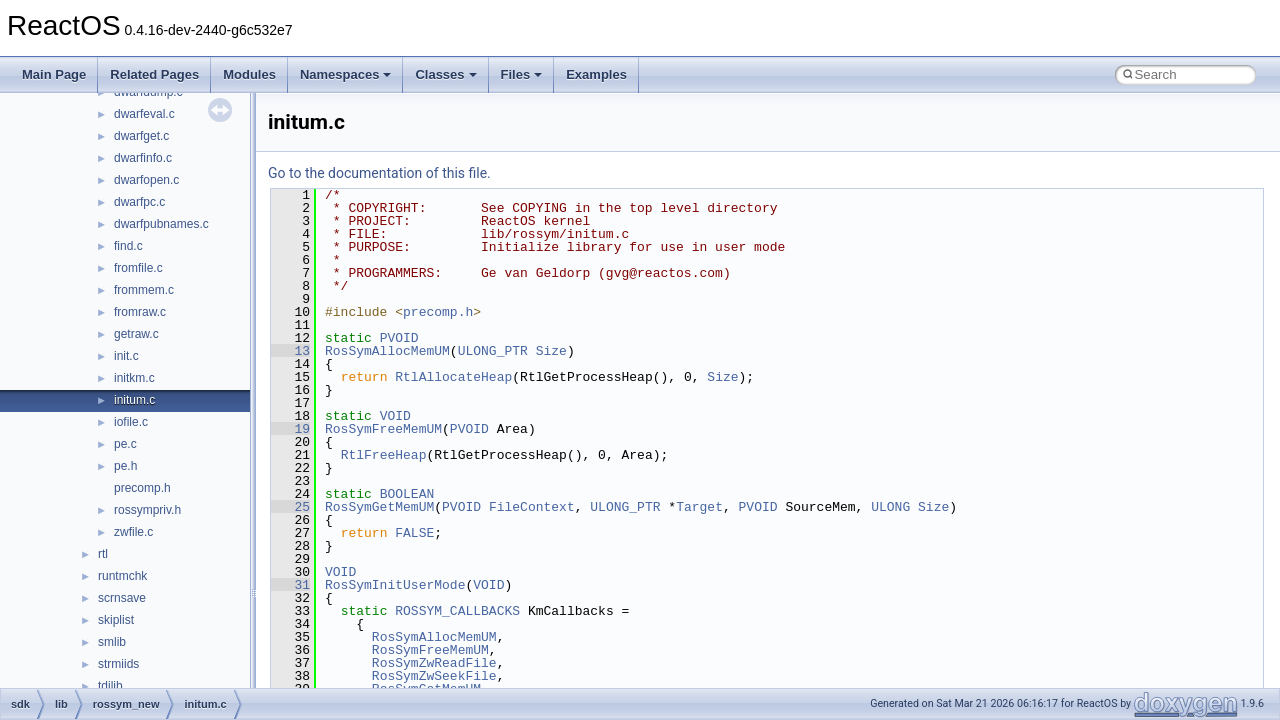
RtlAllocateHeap (453, 377)
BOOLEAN (407, 494)
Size (551, 351)
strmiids (118, 664)
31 (290, 585)
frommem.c (144, 290)
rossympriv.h (147, 510)
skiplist (116, 620)
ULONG (890, 507)
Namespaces (346, 74)
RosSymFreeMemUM (383, 429)
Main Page (54, 74)
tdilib (110, 686)
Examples (596, 74)
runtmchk (122, 576)
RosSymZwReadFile (434, 663)
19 (290, 429)
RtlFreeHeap (384, 455)
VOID (395, 416)
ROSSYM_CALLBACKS (457, 611)
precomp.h (142, 488)
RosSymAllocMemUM (387, 351)
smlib (112, 642)
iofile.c (131, 422)
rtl (103, 554)
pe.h (125, 466)
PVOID (399, 338)
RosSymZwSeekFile (434, 676)
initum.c (134, 400)
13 (290, 351)
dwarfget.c (141, 136)
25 (290, 507)
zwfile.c (133, 532)
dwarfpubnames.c (161, 224)
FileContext (532, 507)
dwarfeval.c (144, 114)
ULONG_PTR (493, 351)
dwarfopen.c (146, 180)
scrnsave (122, 598)
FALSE (414, 533)
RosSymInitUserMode (395, 585)
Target (699, 507)
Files (522, 74)
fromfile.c (138, 268)
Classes (445, 74)
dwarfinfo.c (143, 158)
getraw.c (136, 334)
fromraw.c (140, 312)
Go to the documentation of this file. (379, 173)
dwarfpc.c (139, 202)
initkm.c (134, 378)
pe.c (125, 444)
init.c (126, 356)
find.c (128, 246)
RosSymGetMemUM (379, 507)
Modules (249, 74)
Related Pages (154, 74)
